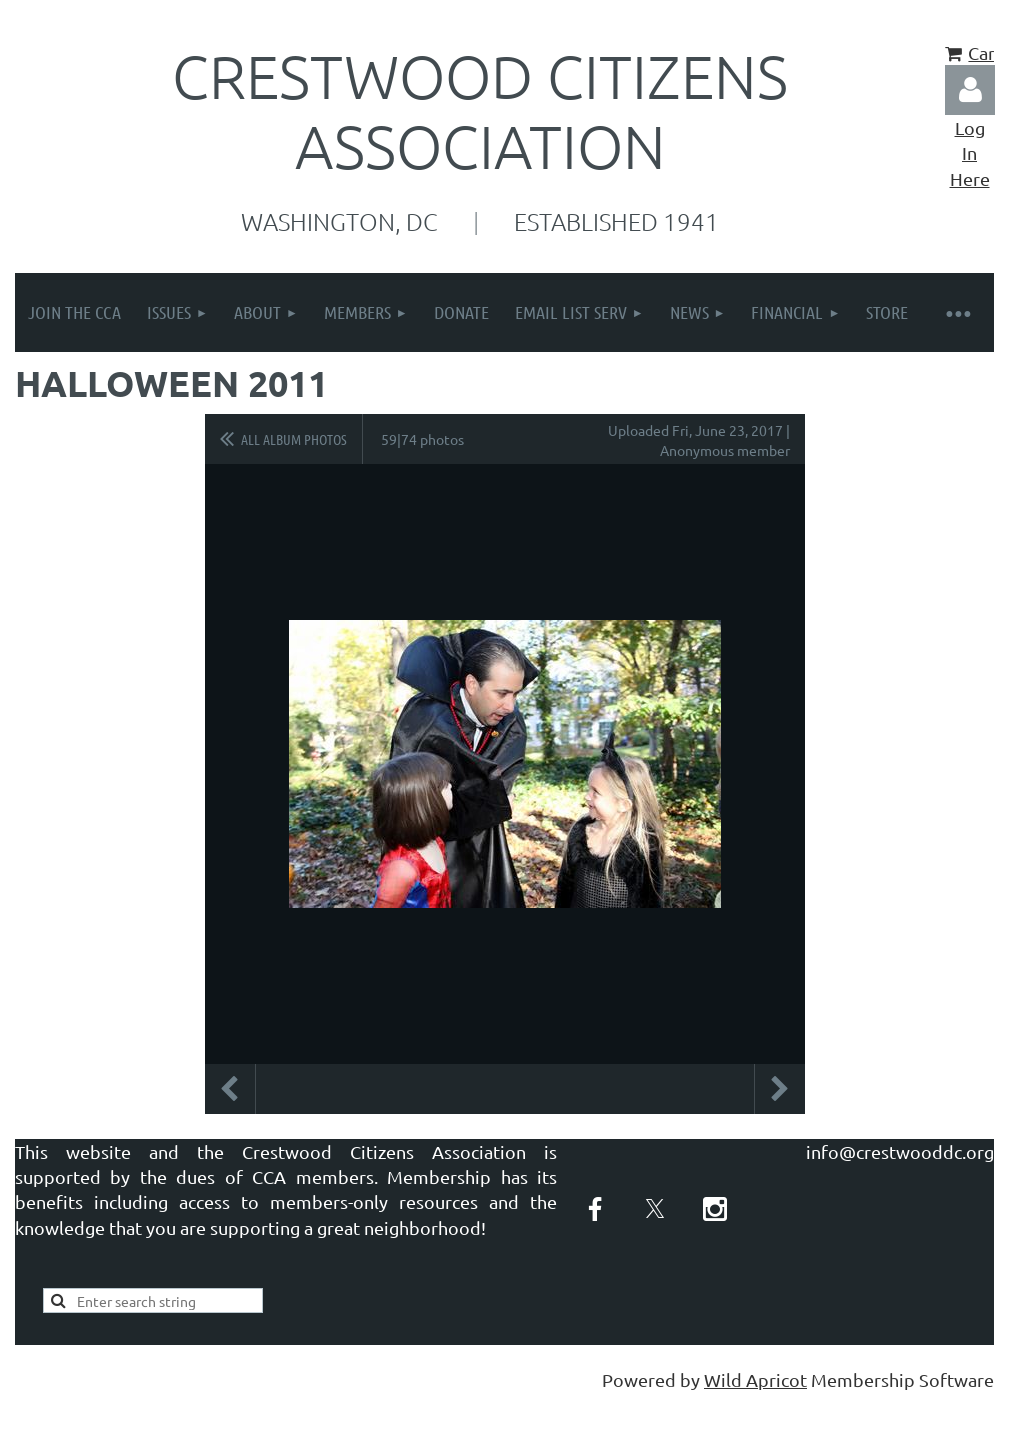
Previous (230, 1089)
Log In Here (970, 152)
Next (780, 1089)
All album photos (294, 439)
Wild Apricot (755, 1379)
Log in (970, 90)
